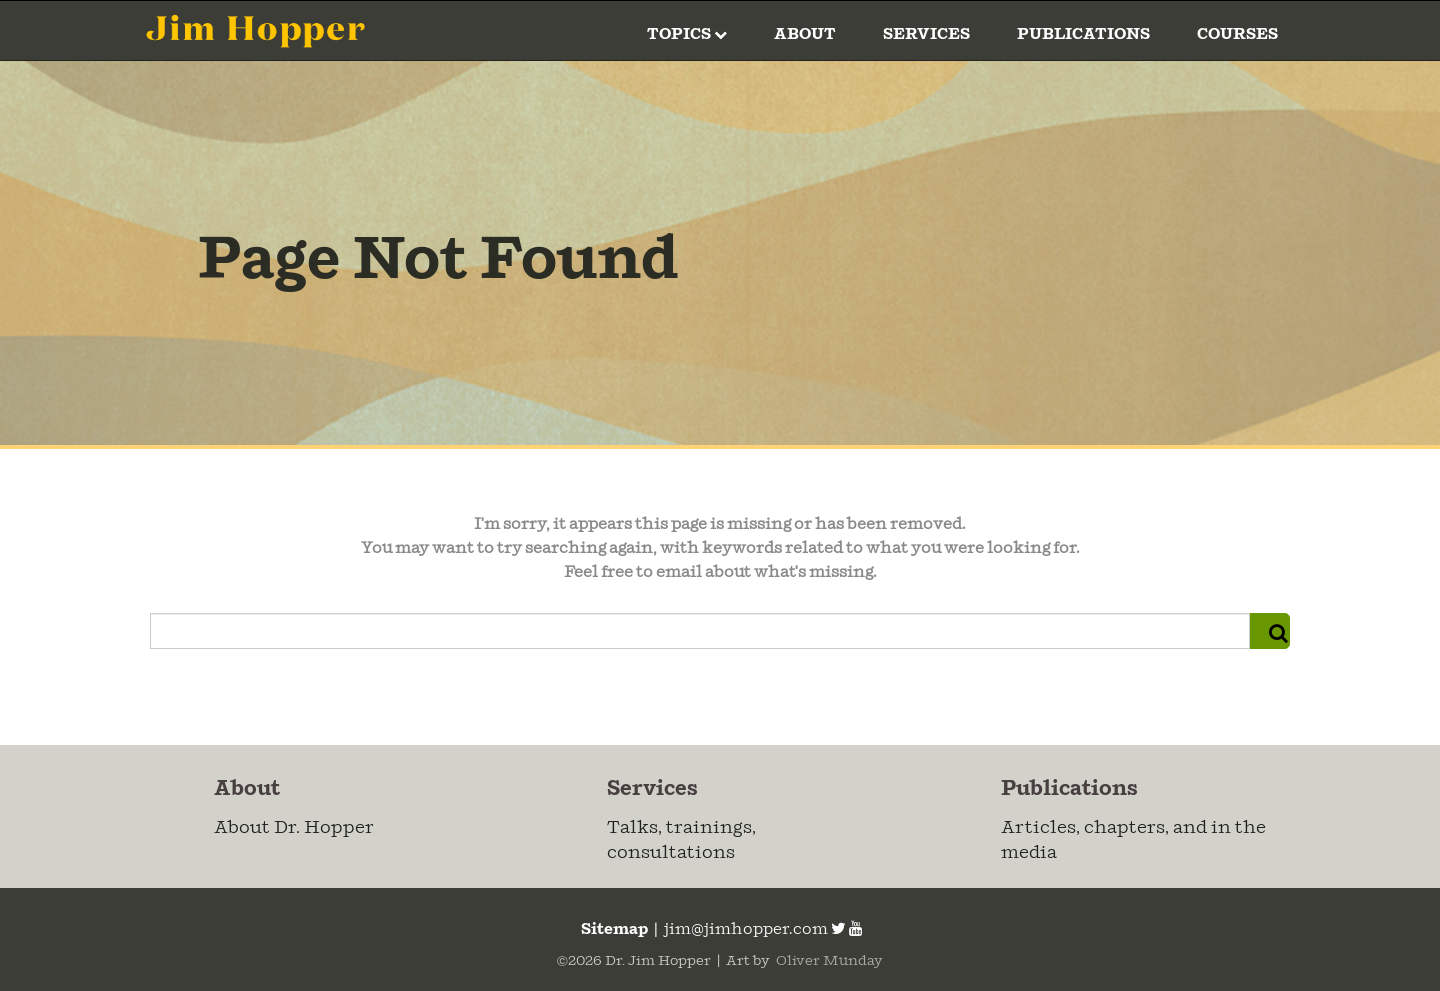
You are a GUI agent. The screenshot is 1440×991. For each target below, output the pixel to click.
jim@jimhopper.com (746, 929)
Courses (1237, 34)
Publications (1083, 34)
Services (926, 34)
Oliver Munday (828, 960)
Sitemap (613, 929)
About (805, 34)
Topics (687, 34)
